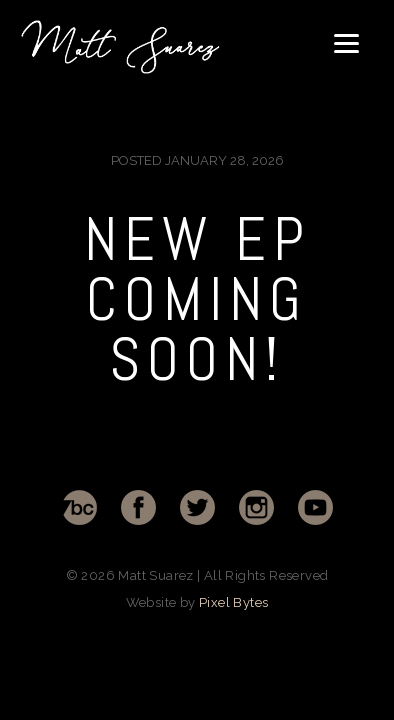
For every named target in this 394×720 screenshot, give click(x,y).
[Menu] (346, 42)
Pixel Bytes (233, 602)
